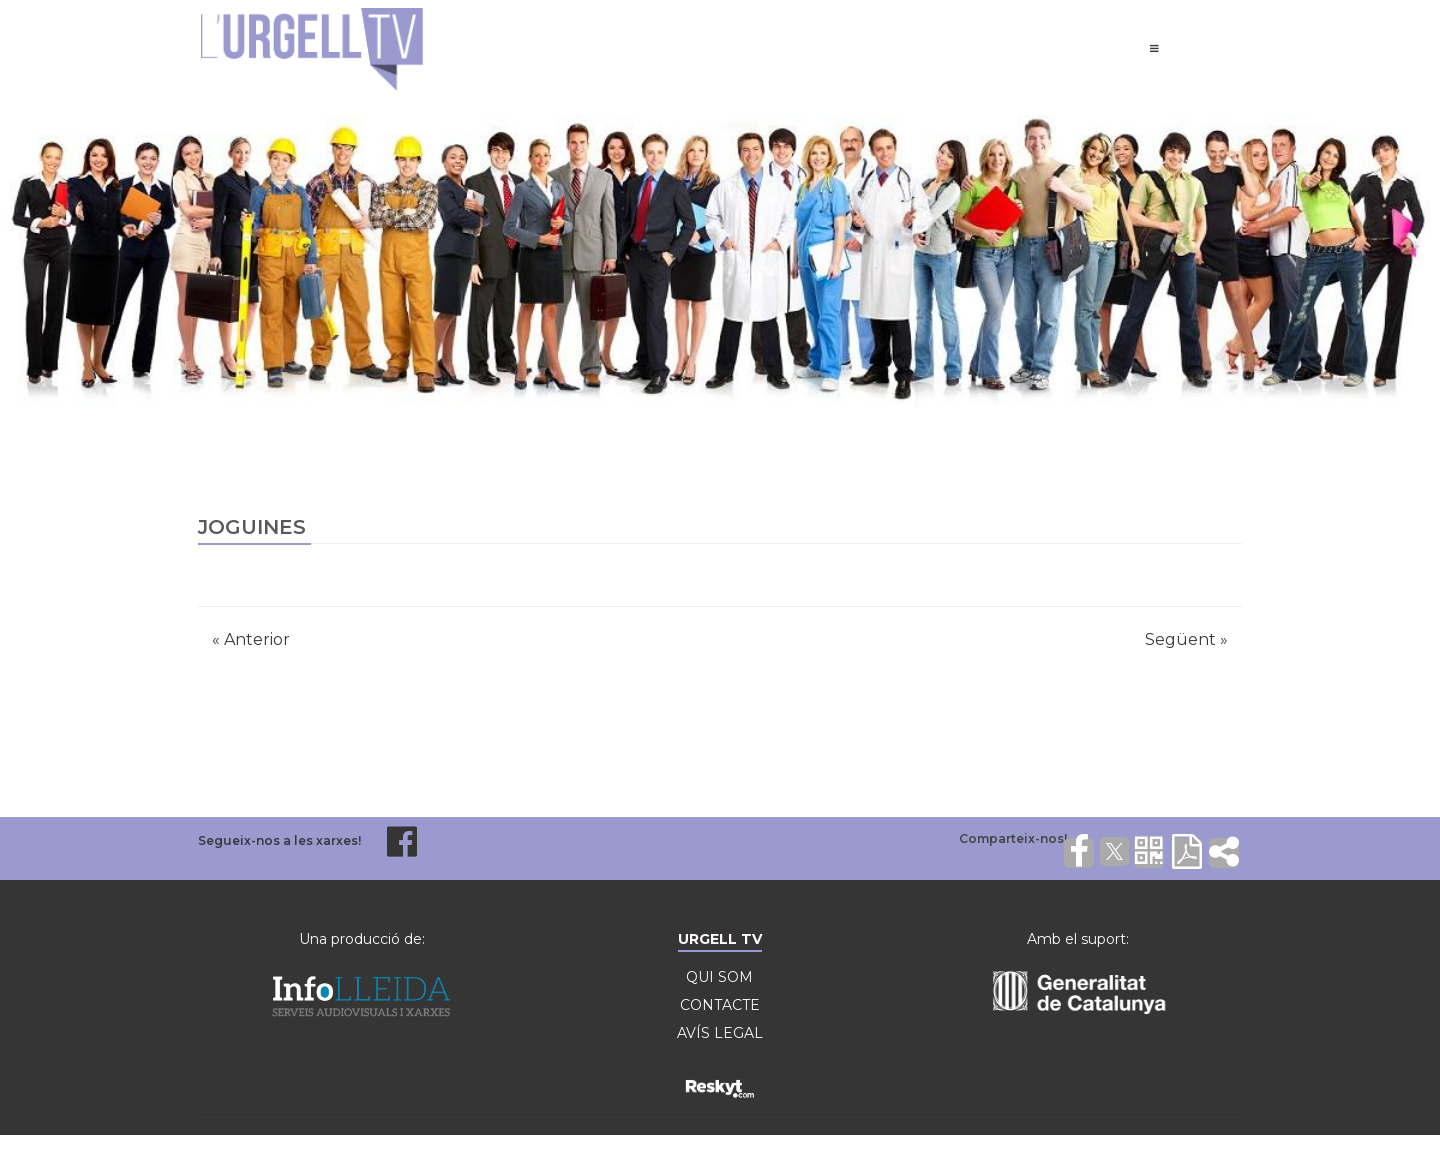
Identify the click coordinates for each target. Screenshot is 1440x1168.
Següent (1186, 639)
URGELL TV (720, 939)
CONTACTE (720, 1005)
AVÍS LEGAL (720, 1033)
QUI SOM (719, 977)
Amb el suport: (1078, 939)
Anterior (251, 639)
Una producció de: (362, 939)
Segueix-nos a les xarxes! (279, 840)
